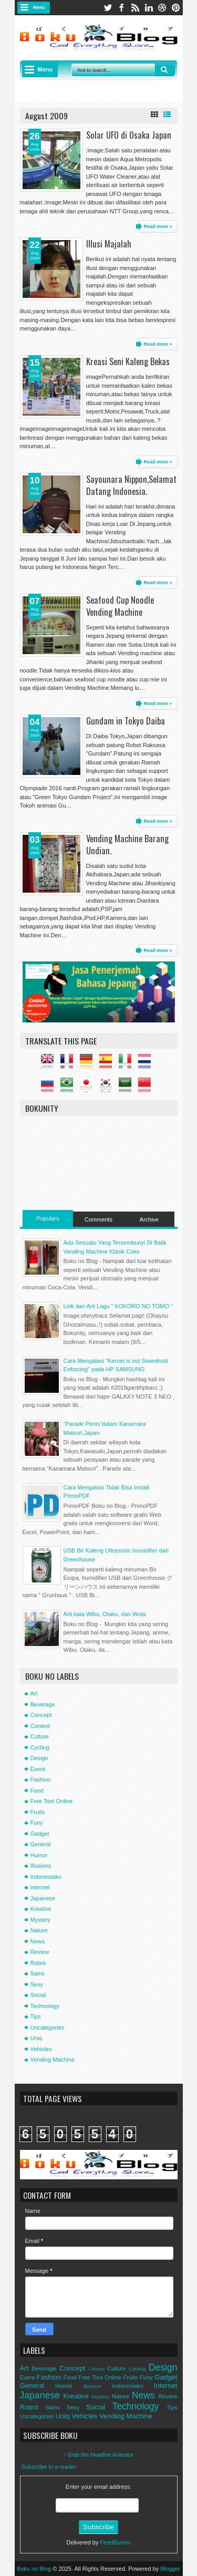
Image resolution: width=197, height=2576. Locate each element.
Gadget (39, 1833)
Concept (41, 1715)
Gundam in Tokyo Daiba (125, 720)
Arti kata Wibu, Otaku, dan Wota (105, 1614)
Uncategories (47, 2027)
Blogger (170, 2568)
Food (37, 1790)
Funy (36, 1822)
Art (34, 1693)
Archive (149, 1219)
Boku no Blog (34, 2568)
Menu (39, 7)
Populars (47, 1218)
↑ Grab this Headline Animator (98, 2455)
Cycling (39, 1747)
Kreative (40, 1909)
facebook (121, 7)
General (40, 1844)
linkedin (148, 7)
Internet (40, 1887)
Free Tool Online (51, 1801)
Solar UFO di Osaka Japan (128, 134)
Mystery (40, 1920)
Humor (39, 1855)
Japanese (43, 1898)
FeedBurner (115, 2542)
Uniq (36, 2038)
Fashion (40, 1779)
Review (39, 1952)
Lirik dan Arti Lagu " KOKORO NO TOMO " (118, 1306)
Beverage (42, 1704)
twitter (108, 7)
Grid (154, 114)
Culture (39, 1736)
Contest (40, 1726)
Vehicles (41, 2049)
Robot (38, 1963)
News (37, 1941)
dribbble (162, 7)
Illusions (40, 1866)
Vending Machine (52, 2059)
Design (39, 1758)
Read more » (157, 226)
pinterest (176, 7)
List (167, 114)
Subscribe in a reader (49, 2467)
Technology (45, 2006)
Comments (98, 1219)
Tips (35, 2016)
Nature (39, 1930)
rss (135, 7)
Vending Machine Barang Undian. (127, 844)
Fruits (37, 1812)
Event (37, 1769)
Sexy (36, 1984)
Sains (37, 1973)
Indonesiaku (45, 1877)
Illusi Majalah (108, 243)
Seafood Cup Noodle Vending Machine (120, 605)
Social (38, 1995)
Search (165, 70)
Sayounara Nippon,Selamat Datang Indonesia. (131, 485)
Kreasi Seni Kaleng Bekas (128, 361)
